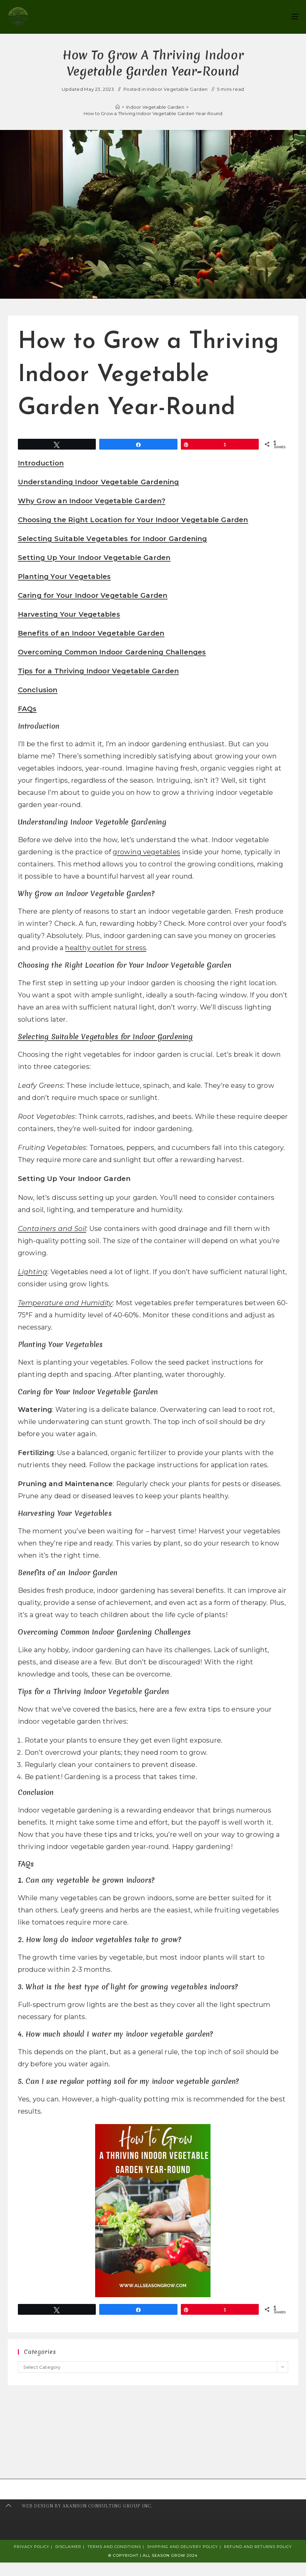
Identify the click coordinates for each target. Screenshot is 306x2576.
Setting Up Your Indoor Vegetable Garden (94, 558)
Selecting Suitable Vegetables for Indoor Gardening (112, 539)
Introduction (41, 463)
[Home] (117, 107)
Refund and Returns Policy (258, 2546)
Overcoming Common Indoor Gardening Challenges (112, 652)
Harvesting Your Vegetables (69, 614)
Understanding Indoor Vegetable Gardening (98, 482)
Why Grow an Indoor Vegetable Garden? (91, 501)
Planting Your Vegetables (64, 576)
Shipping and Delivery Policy (182, 2546)
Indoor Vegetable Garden (177, 89)
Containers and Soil (52, 1229)
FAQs (27, 709)
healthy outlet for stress (105, 948)
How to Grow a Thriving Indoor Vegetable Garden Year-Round (153, 113)
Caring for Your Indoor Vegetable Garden (93, 595)
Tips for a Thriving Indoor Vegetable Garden (98, 671)
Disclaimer (68, 2546)
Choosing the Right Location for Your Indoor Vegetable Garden (133, 520)
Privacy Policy (31, 2546)
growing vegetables (146, 852)
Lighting (33, 1272)
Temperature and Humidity (65, 1303)
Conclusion (38, 690)
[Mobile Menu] (294, 16)
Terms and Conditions (114, 2546)
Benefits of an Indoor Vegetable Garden (91, 633)
